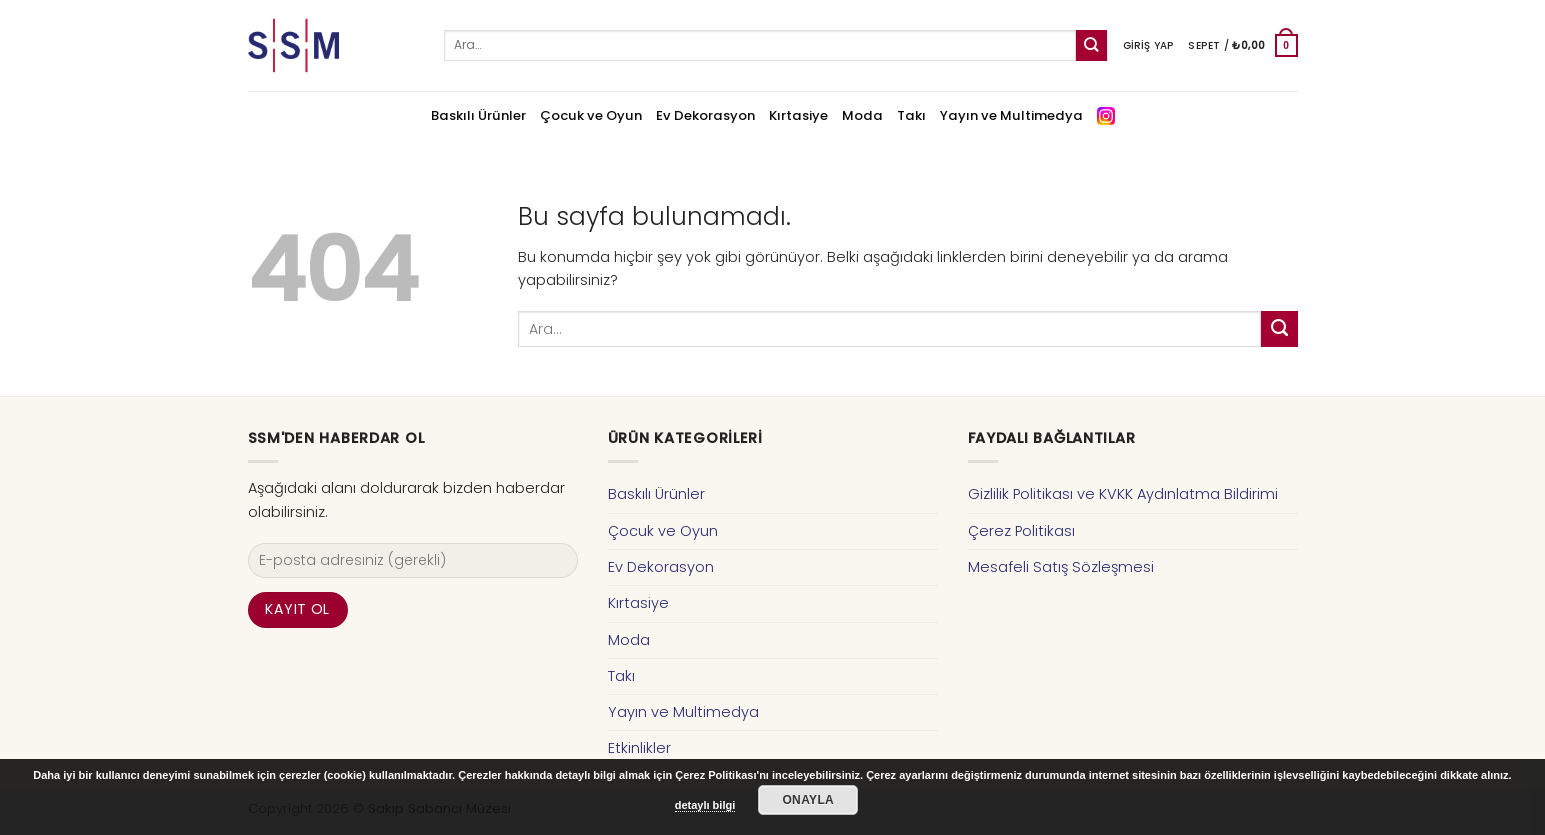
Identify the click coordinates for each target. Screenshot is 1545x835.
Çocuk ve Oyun (591, 115)
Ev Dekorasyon (705, 115)
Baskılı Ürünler (478, 115)
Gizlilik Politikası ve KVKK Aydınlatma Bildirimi (1123, 494)
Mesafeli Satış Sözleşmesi (1061, 567)
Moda (862, 115)
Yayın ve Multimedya (1011, 115)
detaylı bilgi (705, 805)
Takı (911, 115)
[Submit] (1091, 45)
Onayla (808, 800)
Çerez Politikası (1021, 531)
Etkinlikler (639, 748)
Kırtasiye (798, 115)
